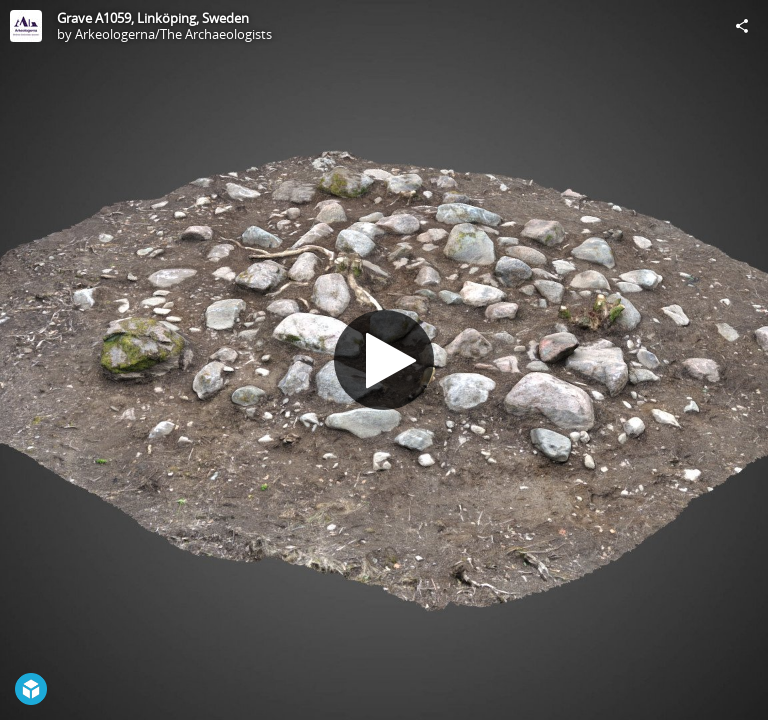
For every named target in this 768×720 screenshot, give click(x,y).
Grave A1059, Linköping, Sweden (153, 18)
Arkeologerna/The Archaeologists (173, 34)
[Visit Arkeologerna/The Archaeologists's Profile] (26, 26)
